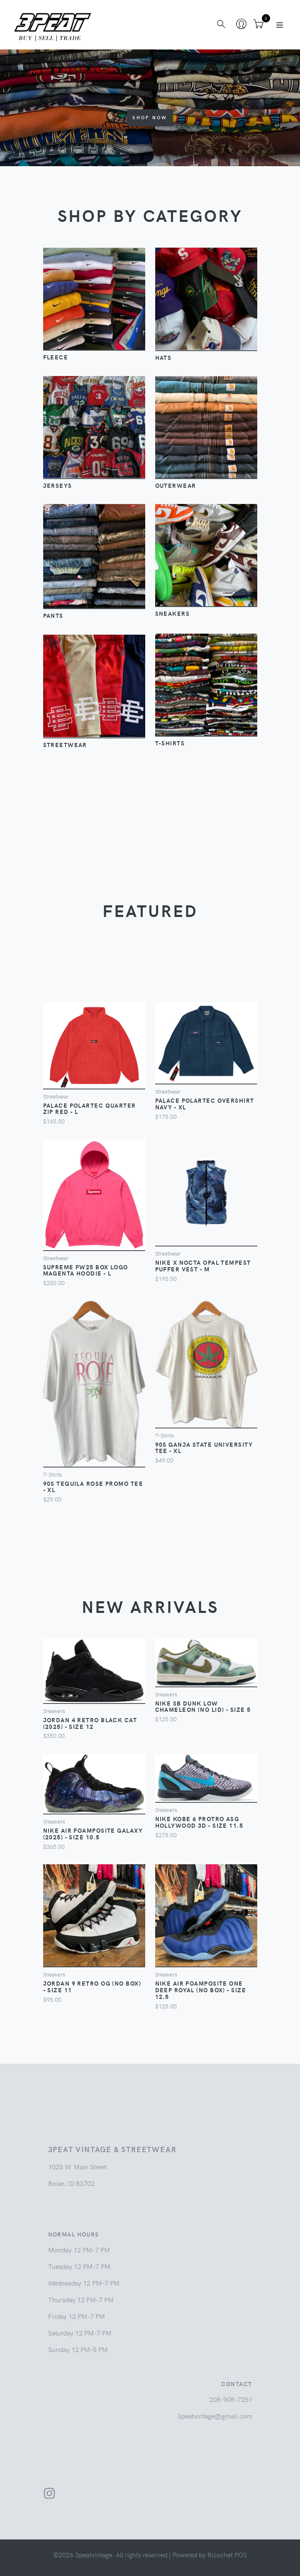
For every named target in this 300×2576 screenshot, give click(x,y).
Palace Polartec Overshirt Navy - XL (204, 1103)
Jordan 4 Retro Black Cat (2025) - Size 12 (90, 1723)
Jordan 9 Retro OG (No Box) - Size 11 (92, 1986)
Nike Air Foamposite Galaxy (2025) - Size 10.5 (93, 1833)
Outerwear (175, 485)
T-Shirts (170, 743)
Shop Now (149, 117)
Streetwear (65, 744)
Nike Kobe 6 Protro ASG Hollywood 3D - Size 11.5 (199, 1821)
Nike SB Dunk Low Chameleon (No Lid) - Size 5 (203, 1706)
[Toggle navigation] (279, 25)
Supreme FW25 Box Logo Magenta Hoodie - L (85, 1270)
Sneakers (172, 613)
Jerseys (57, 485)
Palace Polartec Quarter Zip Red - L (89, 1108)
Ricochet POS (227, 2554)
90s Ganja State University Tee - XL (204, 1447)
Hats (163, 357)
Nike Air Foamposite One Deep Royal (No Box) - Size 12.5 (200, 1990)
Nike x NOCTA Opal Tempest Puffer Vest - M (203, 1265)
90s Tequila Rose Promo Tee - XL (93, 1486)
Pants (53, 615)
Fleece (55, 357)
